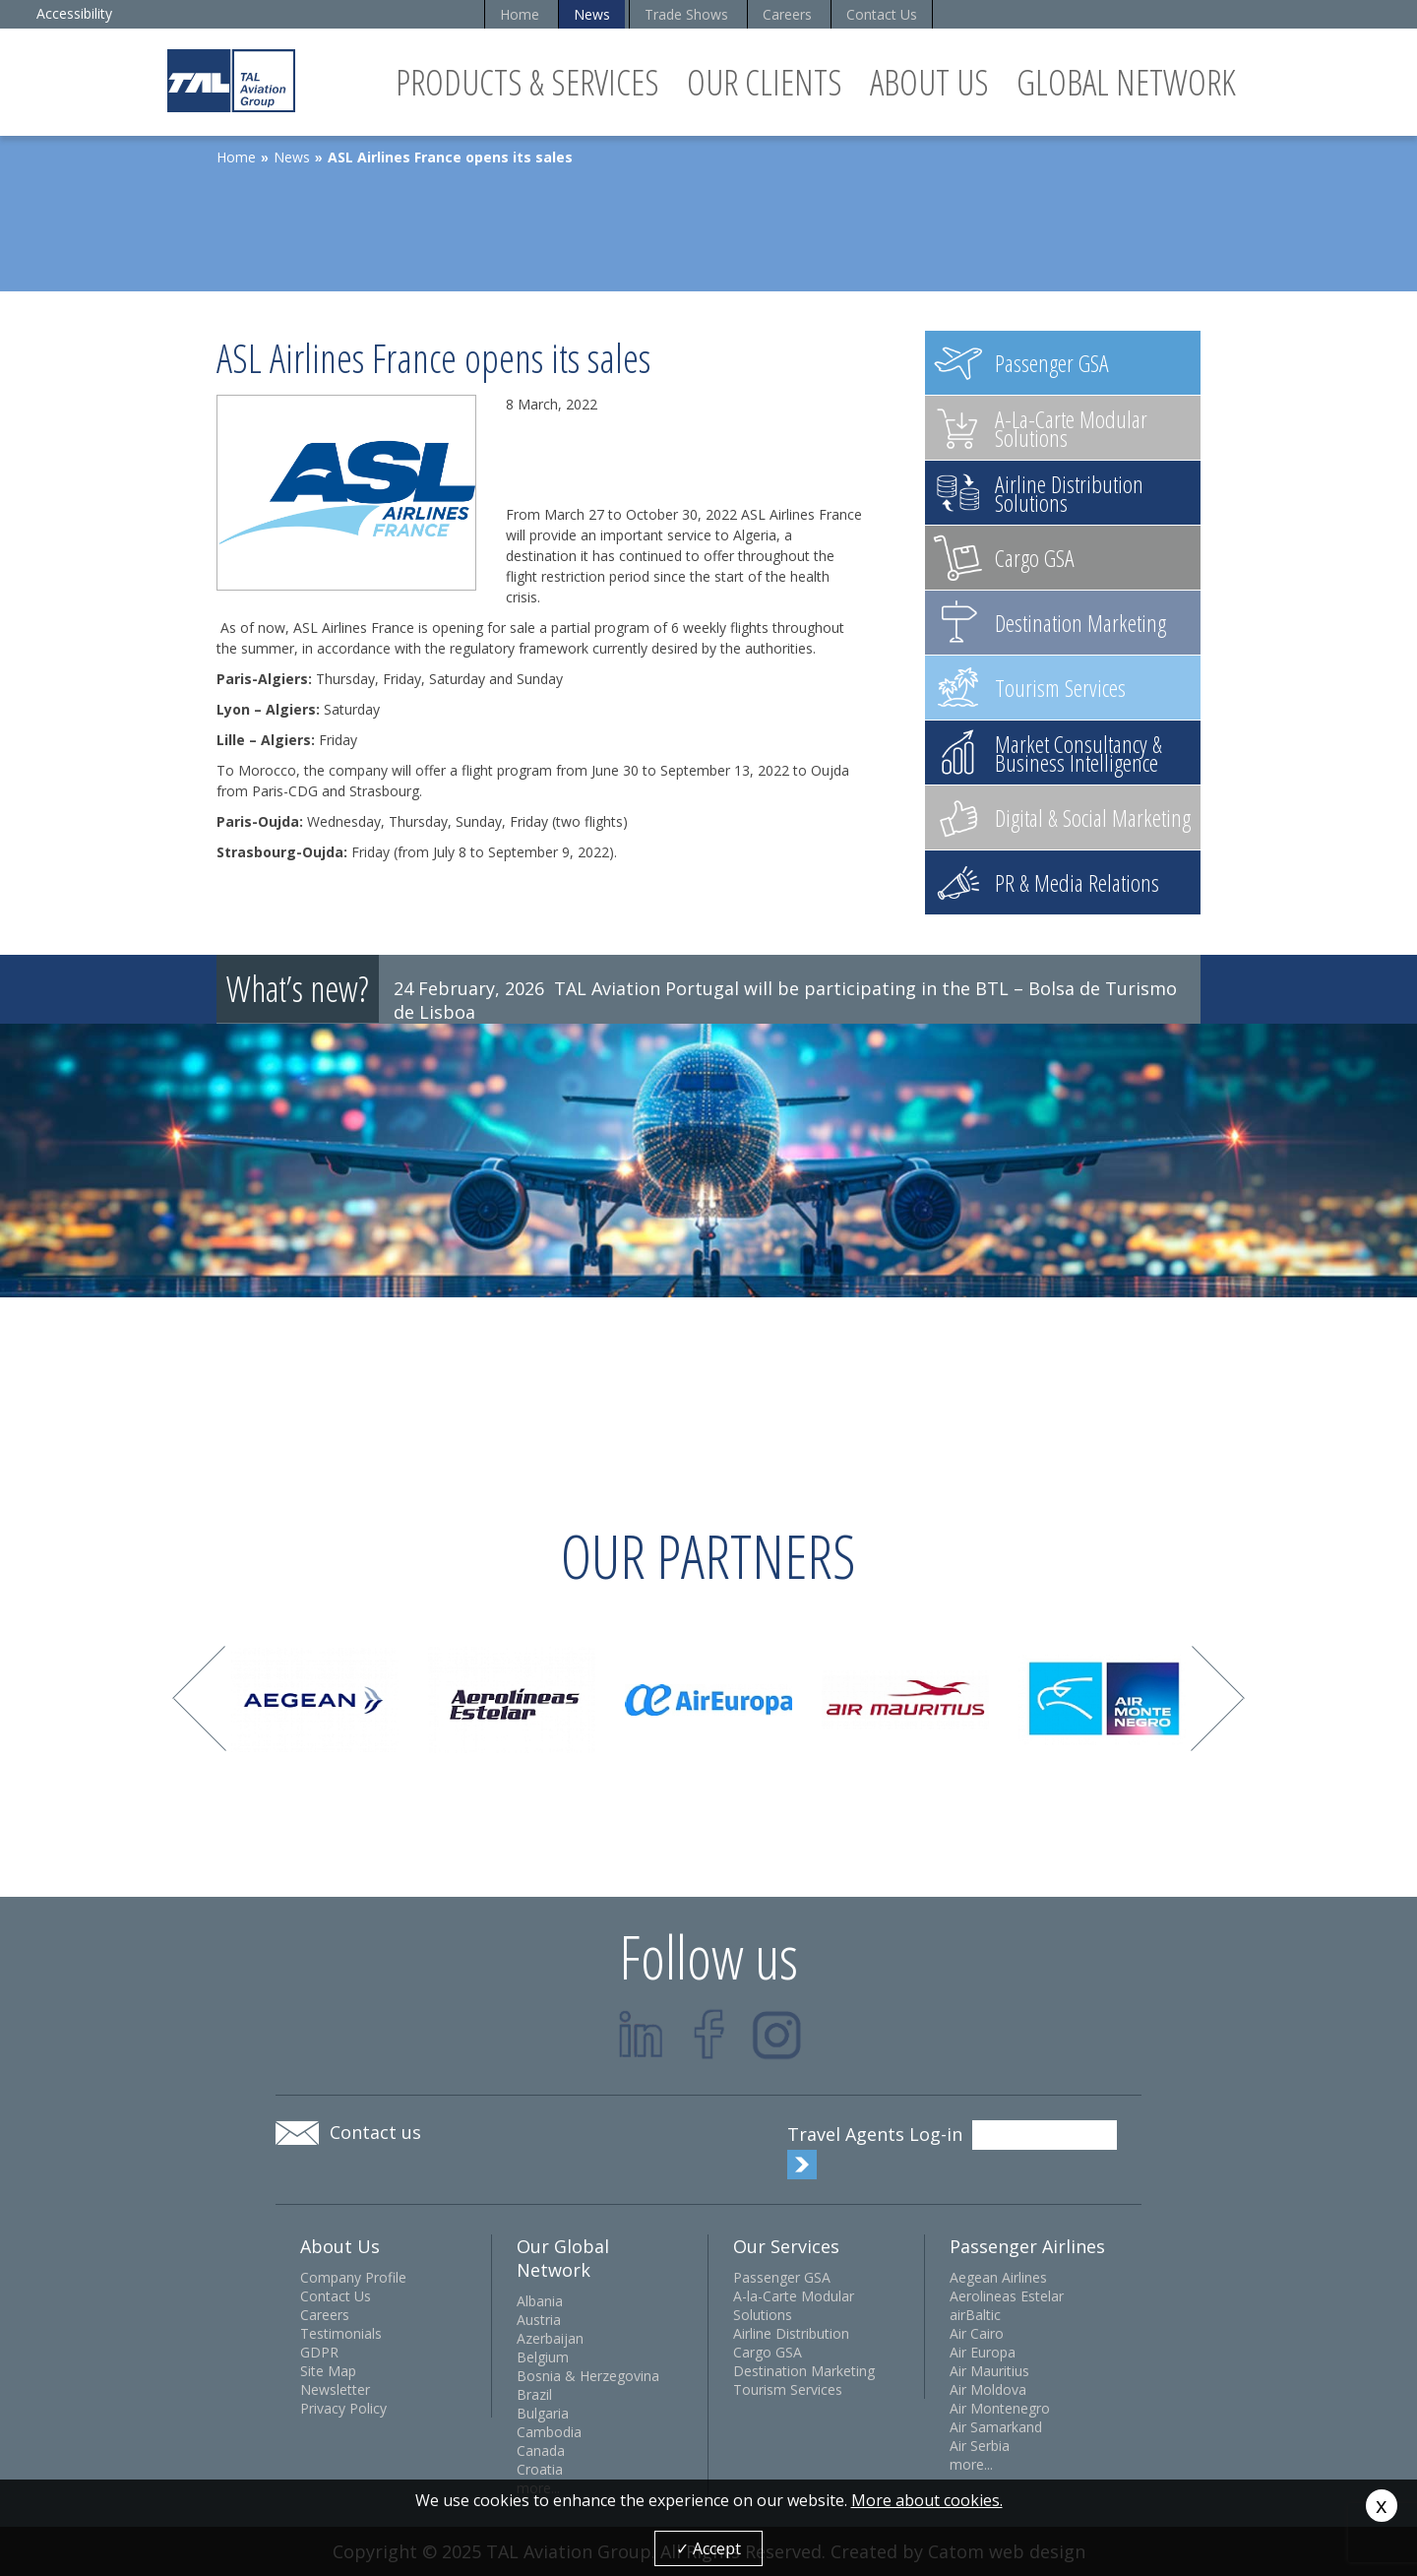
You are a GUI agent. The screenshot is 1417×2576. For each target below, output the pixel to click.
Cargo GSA (767, 2352)
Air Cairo (977, 2333)
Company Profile (353, 2277)
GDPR (319, 2352)
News (592, 14)
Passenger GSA (782, 2277)
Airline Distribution (791, 2333)
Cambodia (549, 2431)
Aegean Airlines (998, 2277)
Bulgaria (543, 2413)
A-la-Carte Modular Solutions (793, 2305)
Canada (541, 2450)
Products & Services (527, 82)
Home (519, 14)
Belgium (543, 2357)
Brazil (534, 2394)
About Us (929, 82)
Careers (787, 14)
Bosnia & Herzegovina (588, 2375)
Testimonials (341, 2333)
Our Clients (764, 82)
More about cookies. (927, 2500)
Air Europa (983, 2352)
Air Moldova (988, 2389)
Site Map (328, 2370)
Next (1218, 1698)
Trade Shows (686, 14)
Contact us (375, 2132)
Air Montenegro (1000, 2408)
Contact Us (881, 14)
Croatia (540, 2469)
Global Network (1126, 82)
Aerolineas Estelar (1007, 2296)
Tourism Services (787, 2389)
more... (971, 2464)
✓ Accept (708, 2548)
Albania (540, 2301)
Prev (199, 1698)
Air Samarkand (996, 2427)
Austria (539, 2319)
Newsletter (335, 2389)
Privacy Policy (343, 2408)
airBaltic (975, 2314)
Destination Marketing (804, 2370)
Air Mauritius (989, 2370)
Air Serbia (980, 2445)
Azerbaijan (550, 2338)
